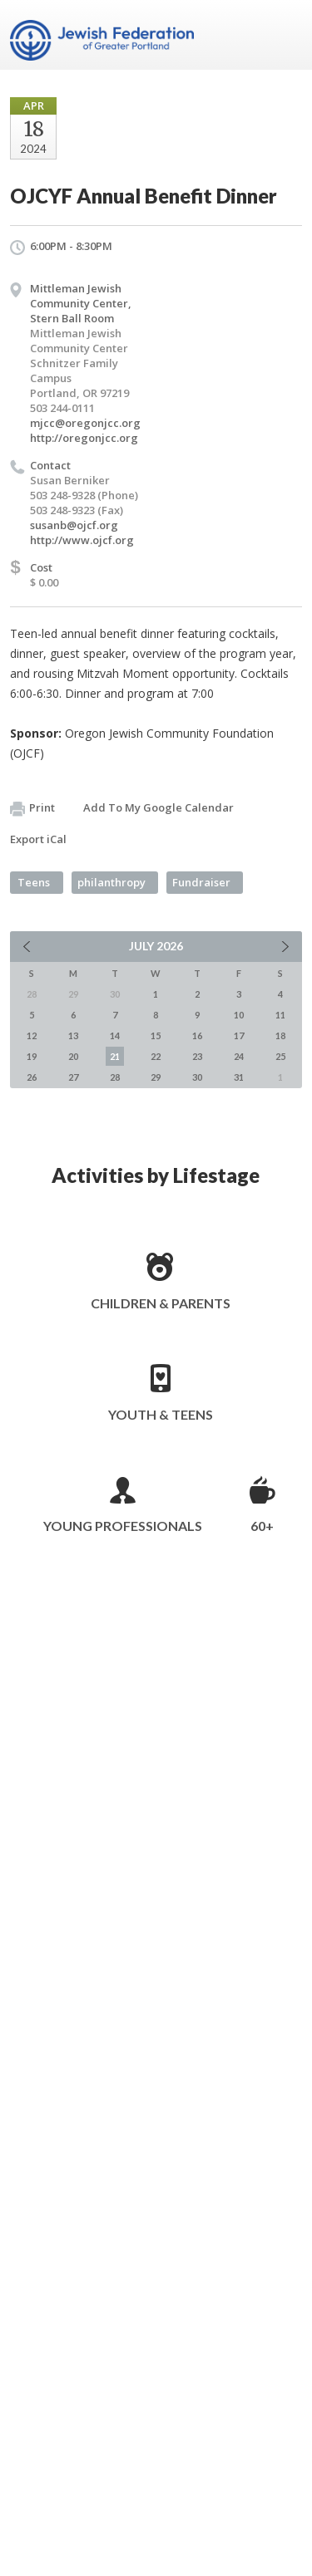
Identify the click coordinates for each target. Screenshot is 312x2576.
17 (239, 1035)
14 (115, 1035)
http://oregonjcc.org (84, 437)
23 (197, 1056)
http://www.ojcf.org (82, 539)
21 (115, 1056)
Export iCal (38, 839)
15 (156, 1035)
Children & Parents (160, 1303)
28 (115, 1077)
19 (32, 1056)
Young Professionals (122, 1525)
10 (239, 1014)
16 (197, 1035)
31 (239, 1077)
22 (156, 1056)
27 (73, 1077)
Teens (33, 882)
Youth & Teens (160, 1414)
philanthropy (111, 882)
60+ (262, 1525)
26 (32, 1077)
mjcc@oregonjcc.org (85, 422)
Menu (283, 35)
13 (73, 1035)
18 (280, 1035)
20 (73, 1056)
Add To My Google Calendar (158, 807)
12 (32, 1035)
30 (197, 1077)
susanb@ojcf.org (74, 525)
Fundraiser (201, 882)
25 (280, 1056)
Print (32, 808)
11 (280, 1014)
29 (156, 1077)
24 (239, 1056)
